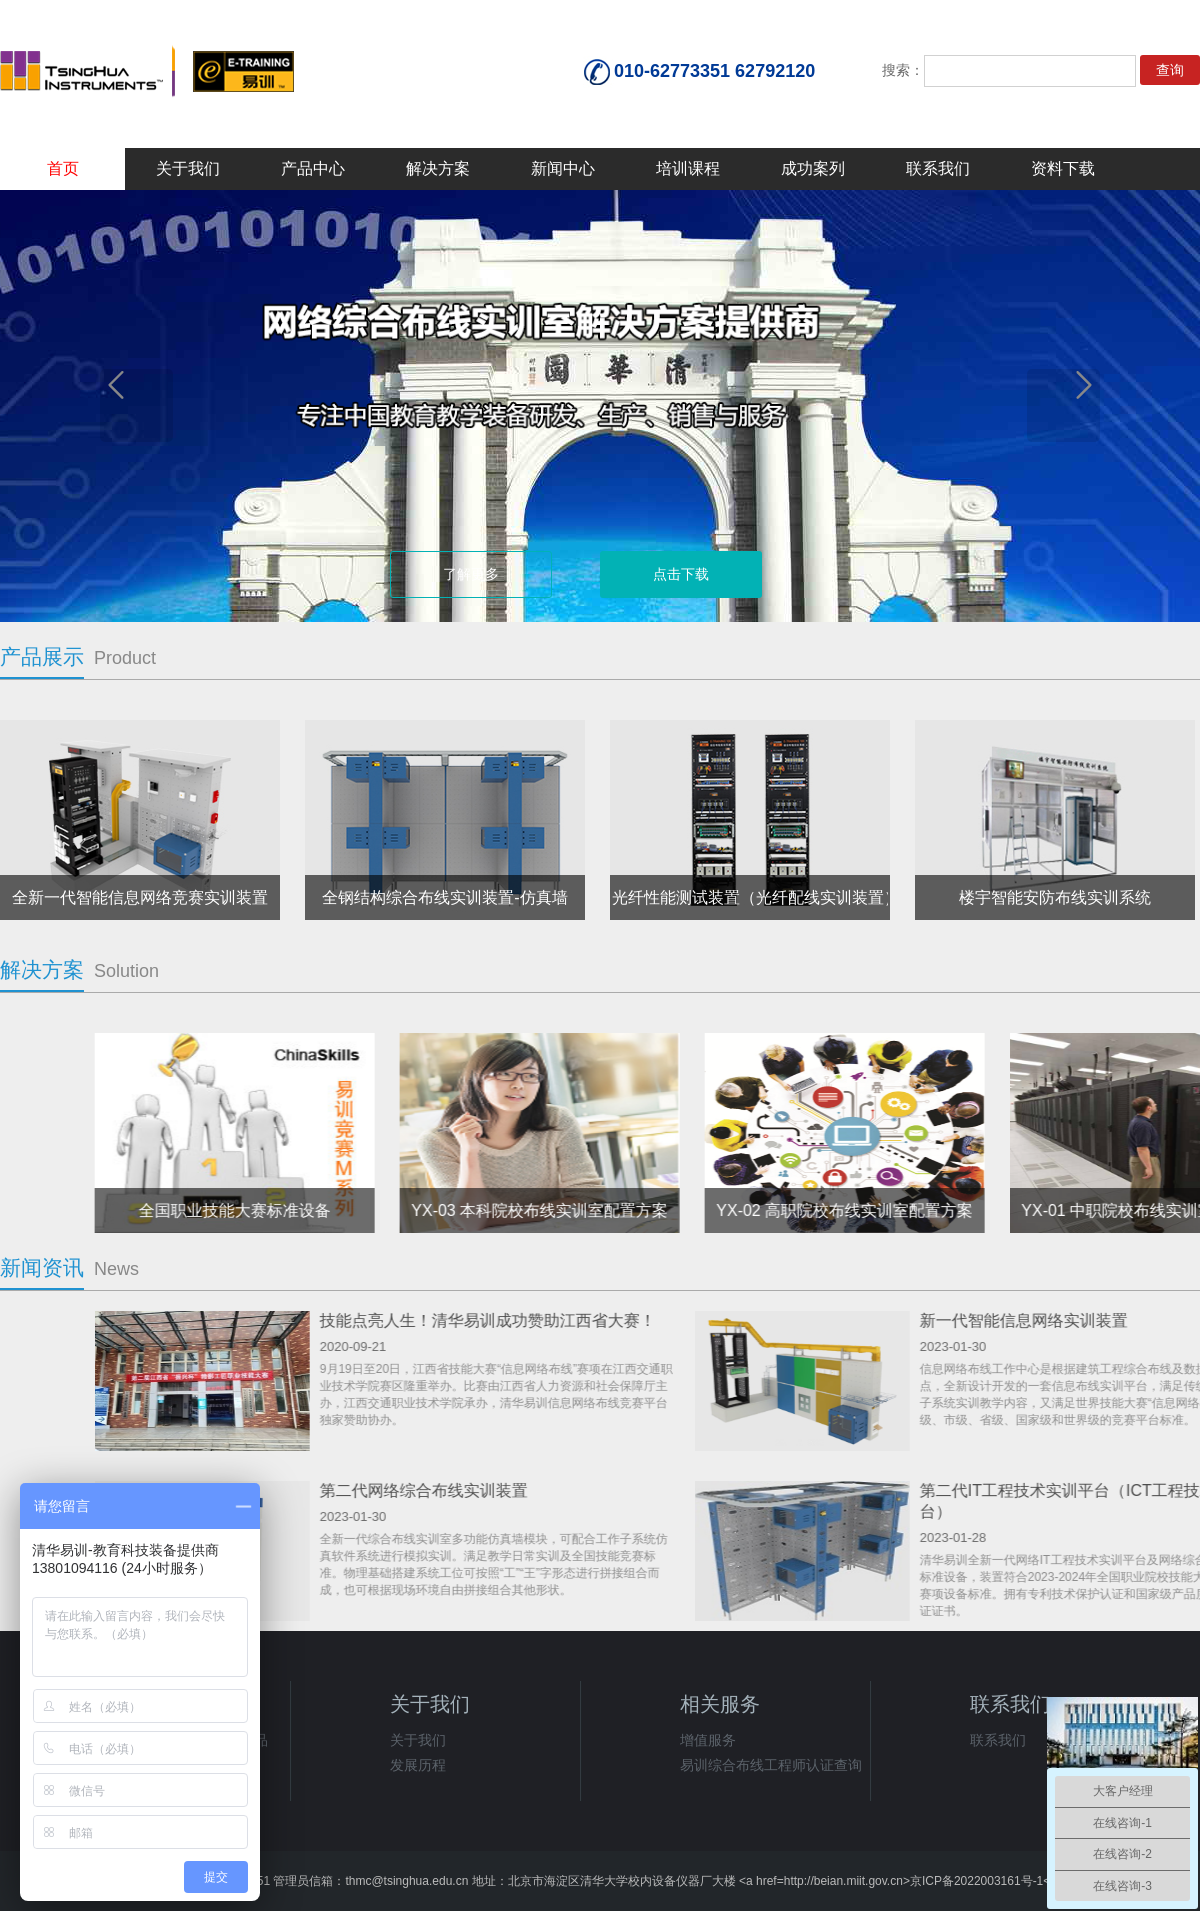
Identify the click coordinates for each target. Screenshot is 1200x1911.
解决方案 (438, 168)
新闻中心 (563, 168)
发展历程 (418, 1765)
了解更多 (471, 574)
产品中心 (313, 168)
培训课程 (688, 168)
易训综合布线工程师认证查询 (771, 1765)
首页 (63, 168)
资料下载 (1063, 168)
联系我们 (938, 168)
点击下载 (681, 574)
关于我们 (188, 168)
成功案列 (813, 168)
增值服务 (708, 1740)
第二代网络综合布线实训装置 (990, 1490)
